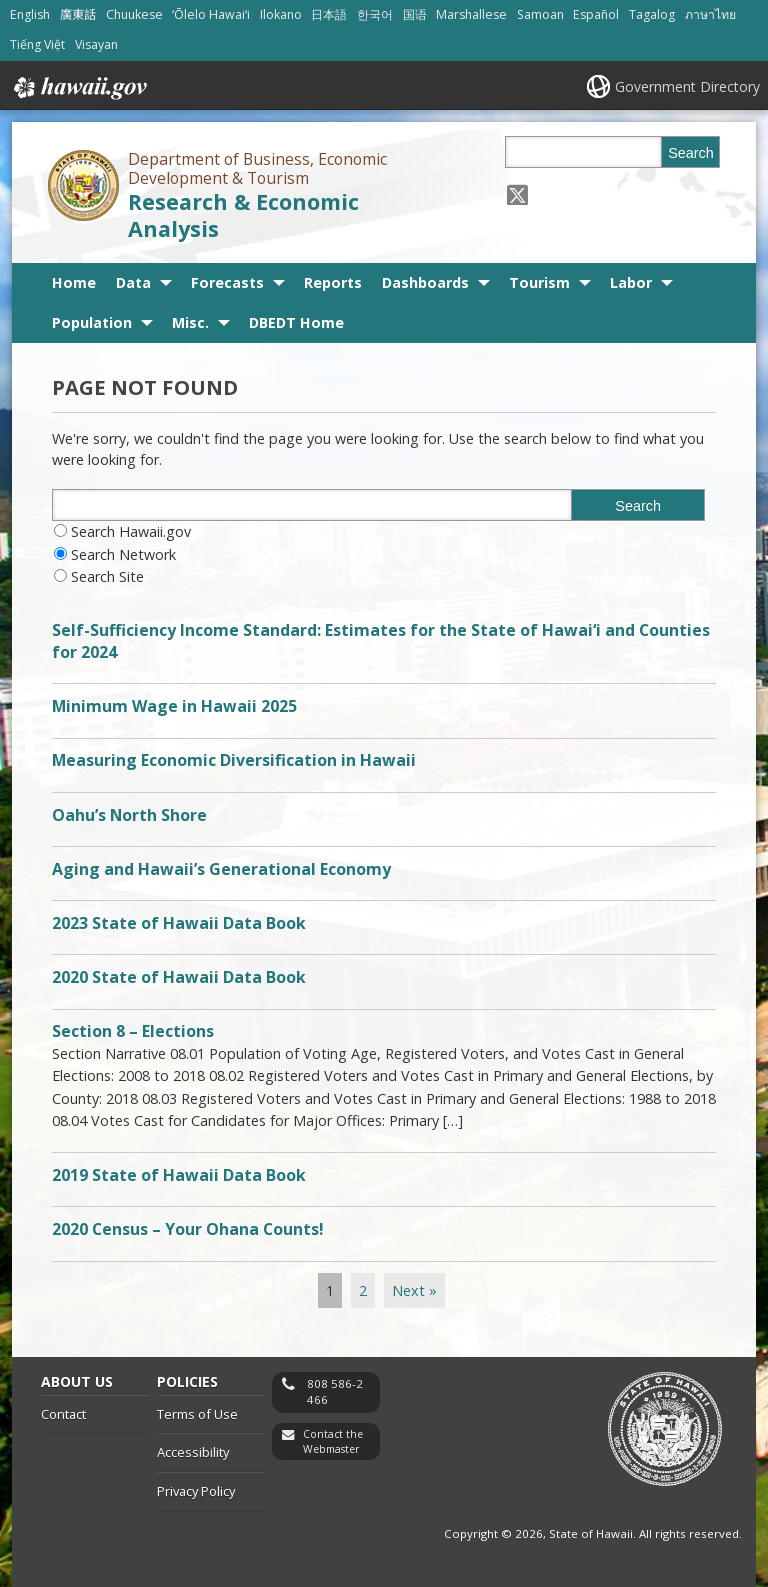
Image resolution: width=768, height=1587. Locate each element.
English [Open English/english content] (30, 14)
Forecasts (227, 282)
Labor (631, 282)
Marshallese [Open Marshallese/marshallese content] (471, 14)
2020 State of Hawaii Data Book (179, 977)
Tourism (539, 282)
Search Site (107, 576)
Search (691, 153)
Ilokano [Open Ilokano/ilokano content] (281, 14)
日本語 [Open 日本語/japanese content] (329, 14)
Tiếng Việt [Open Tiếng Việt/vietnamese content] (37, 44)
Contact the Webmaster (333, 1441)
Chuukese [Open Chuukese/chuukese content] (134, 14)
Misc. (190, 322)
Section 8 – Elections (133, 1031)
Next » (414, 1290)
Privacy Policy (196, 1491)
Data (133, 282)
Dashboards (425, 282)
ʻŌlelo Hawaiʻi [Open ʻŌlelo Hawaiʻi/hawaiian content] (211, 14)
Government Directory (687, 86)
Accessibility (193, 1452)
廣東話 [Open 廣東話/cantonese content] (78, 14)
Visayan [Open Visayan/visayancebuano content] (96, 44)
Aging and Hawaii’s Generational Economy (221, 869)
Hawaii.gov (78, 88)
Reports (333, 282)
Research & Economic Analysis (243, 215)
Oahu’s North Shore (129, 815)
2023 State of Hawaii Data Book (179, 923)
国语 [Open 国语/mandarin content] (415, 14)
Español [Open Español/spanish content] (596, 14)
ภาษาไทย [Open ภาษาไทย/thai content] (710, 14)
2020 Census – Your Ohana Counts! (188, 1229)
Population (92, 322)
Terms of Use (197, 1414)
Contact (63, 1414)
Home (74, 282)
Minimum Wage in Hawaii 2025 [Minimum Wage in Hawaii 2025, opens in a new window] (174, 706)
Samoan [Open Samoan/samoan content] (540, 14)
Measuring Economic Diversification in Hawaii (234, 760)
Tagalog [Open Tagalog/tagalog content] (652, 14)
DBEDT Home (296, 322)
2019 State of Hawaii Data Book (179, 1175)
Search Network (123, 554)
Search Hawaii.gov (131, 531)
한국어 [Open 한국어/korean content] (375, 14)
